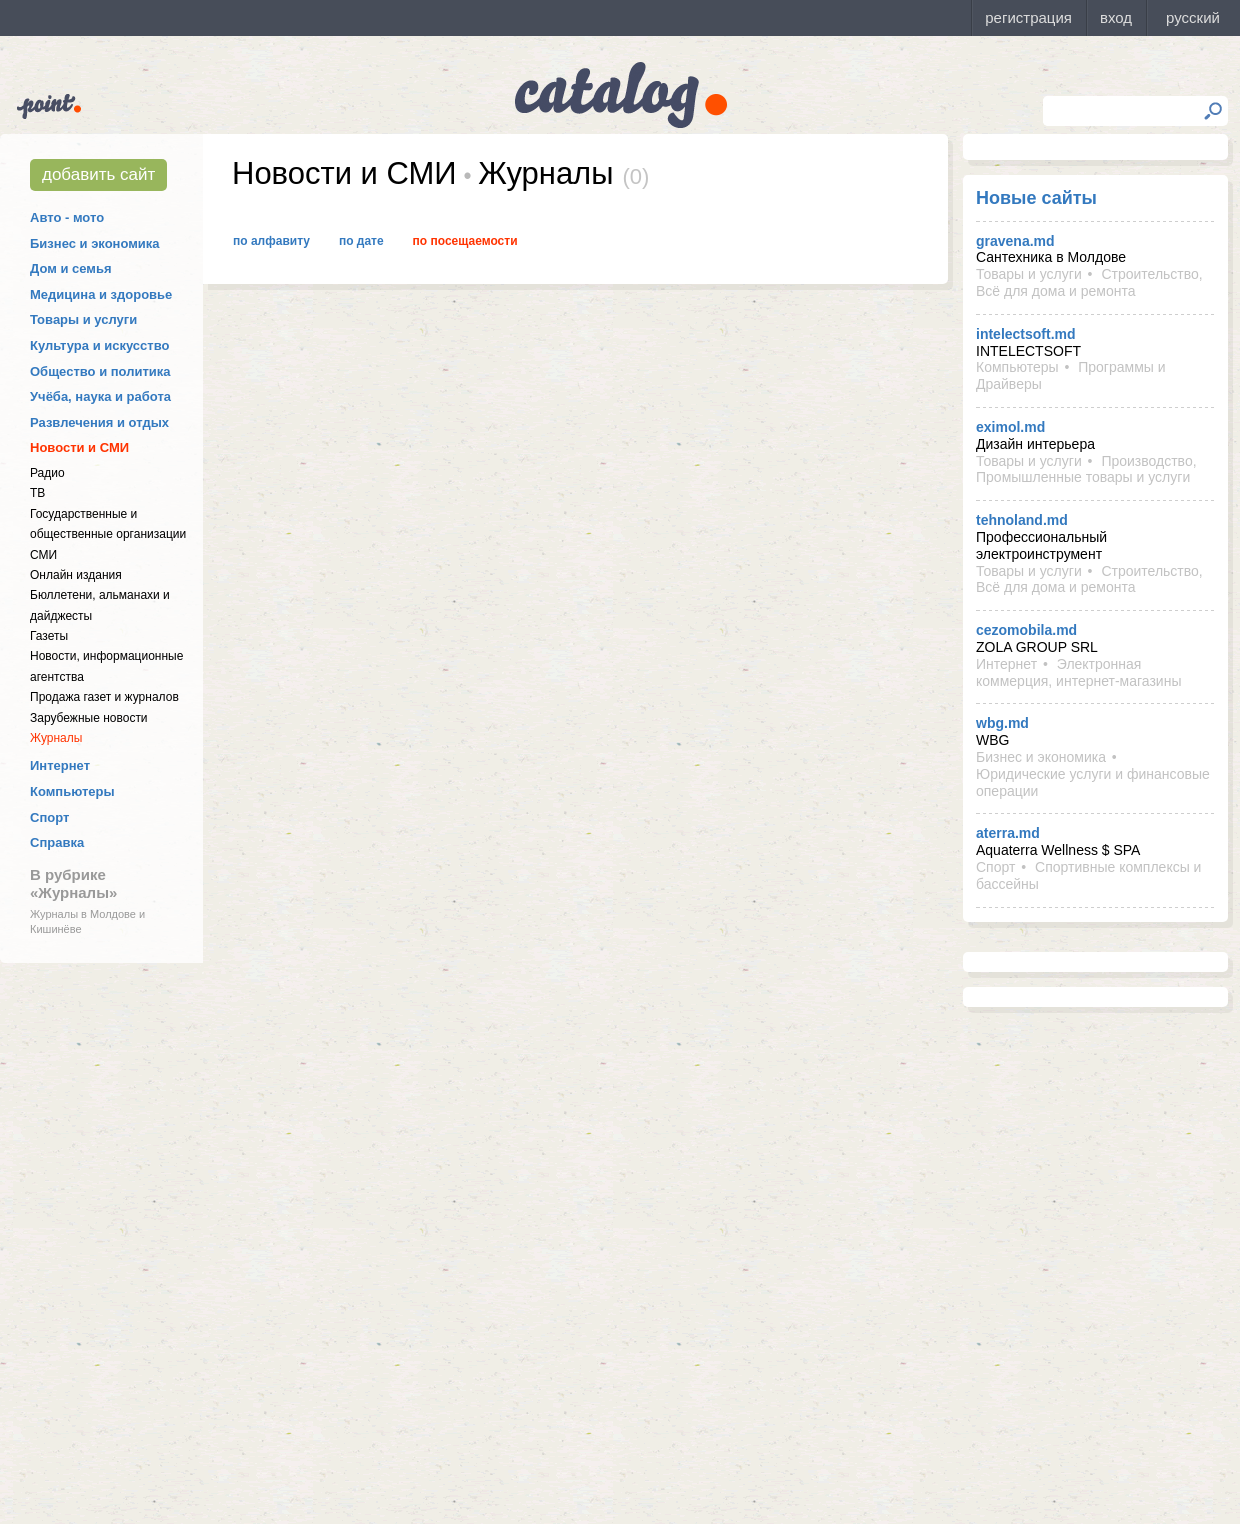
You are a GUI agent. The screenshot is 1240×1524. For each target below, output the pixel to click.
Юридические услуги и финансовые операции (1093, 782)
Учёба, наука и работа (100, 396)
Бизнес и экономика (95, 243)
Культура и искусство (99, 345)
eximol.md (1010, 427)
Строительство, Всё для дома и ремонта (1089, 282)
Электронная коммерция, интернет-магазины (1078, 672)
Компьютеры (72, 791)
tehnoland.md (1022, 520)
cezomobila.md (1026, 630)
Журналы (56, 738)
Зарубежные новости (89, 718)
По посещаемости (465, 241)
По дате (361, 241)
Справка (57, 842)
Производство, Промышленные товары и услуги (1086, 469)
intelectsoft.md (1026, 334)
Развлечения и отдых (99, 422)
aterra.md (1008, 833)
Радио (47, 473)
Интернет (60, 765)
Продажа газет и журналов (104, 697)
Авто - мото (67, 217)
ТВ (37, 493)
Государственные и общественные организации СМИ (108, 534)
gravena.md (1015, 241)
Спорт (49, 817)
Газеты (49, 636)
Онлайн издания (76, 575)
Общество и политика (100, 371)
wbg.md (1002, 723)
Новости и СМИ (79, 447)
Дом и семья (71, 268)
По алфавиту (271, 241)
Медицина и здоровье (101, 294)
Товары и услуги (83, 319)
